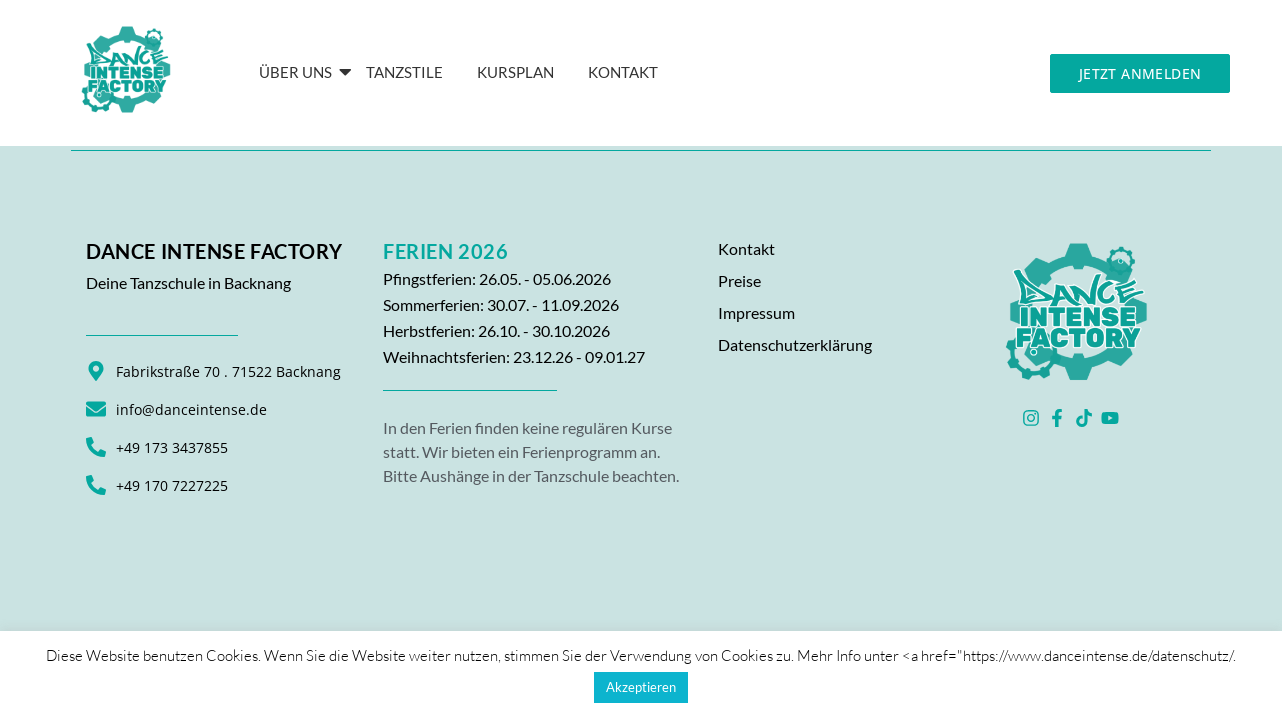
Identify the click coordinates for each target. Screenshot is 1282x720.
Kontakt (746, 248)
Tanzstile (404, 72)
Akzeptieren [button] (641, 687)
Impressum (756, 312)
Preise (739, 280)
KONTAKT (623, 72)
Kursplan (515, 72)
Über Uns (299, 72)
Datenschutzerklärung (795, 344)
